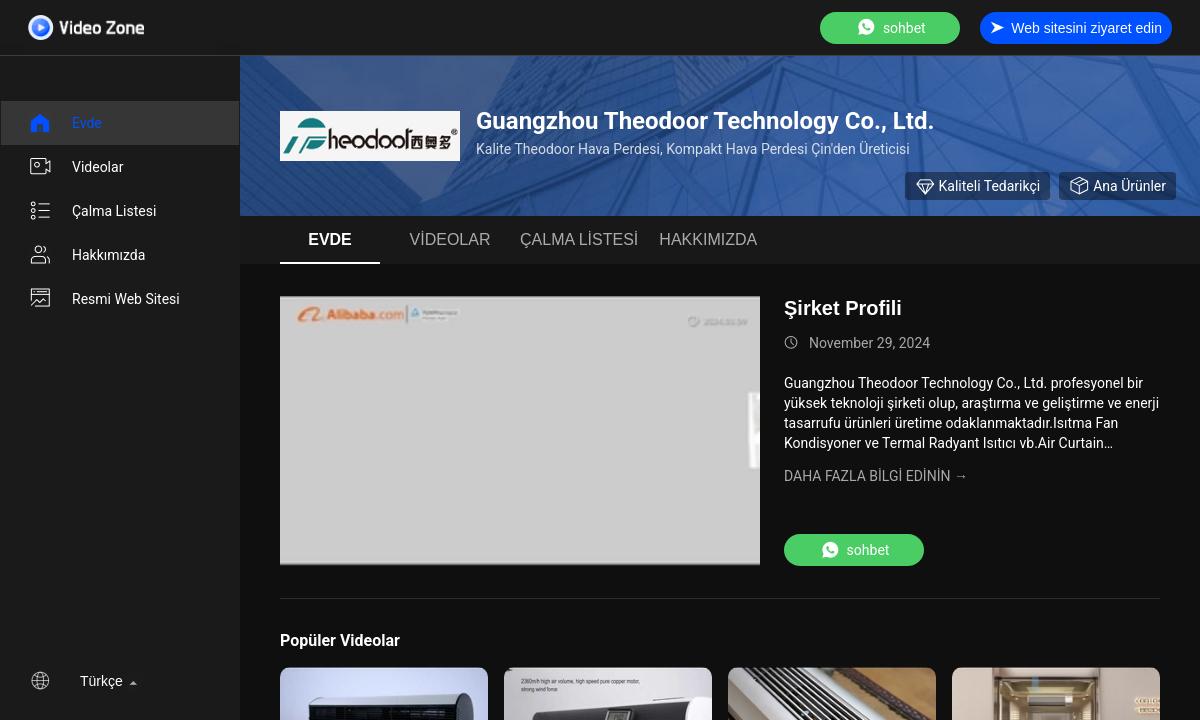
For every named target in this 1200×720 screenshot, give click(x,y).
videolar (75, 167)
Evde (65, 123)
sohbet (890, 27)
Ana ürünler (1117, 186)
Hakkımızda (86, 255)
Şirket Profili (843, 308)
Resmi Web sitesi (104, 299)
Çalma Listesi (92, 211)
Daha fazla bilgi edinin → (876, 476)
